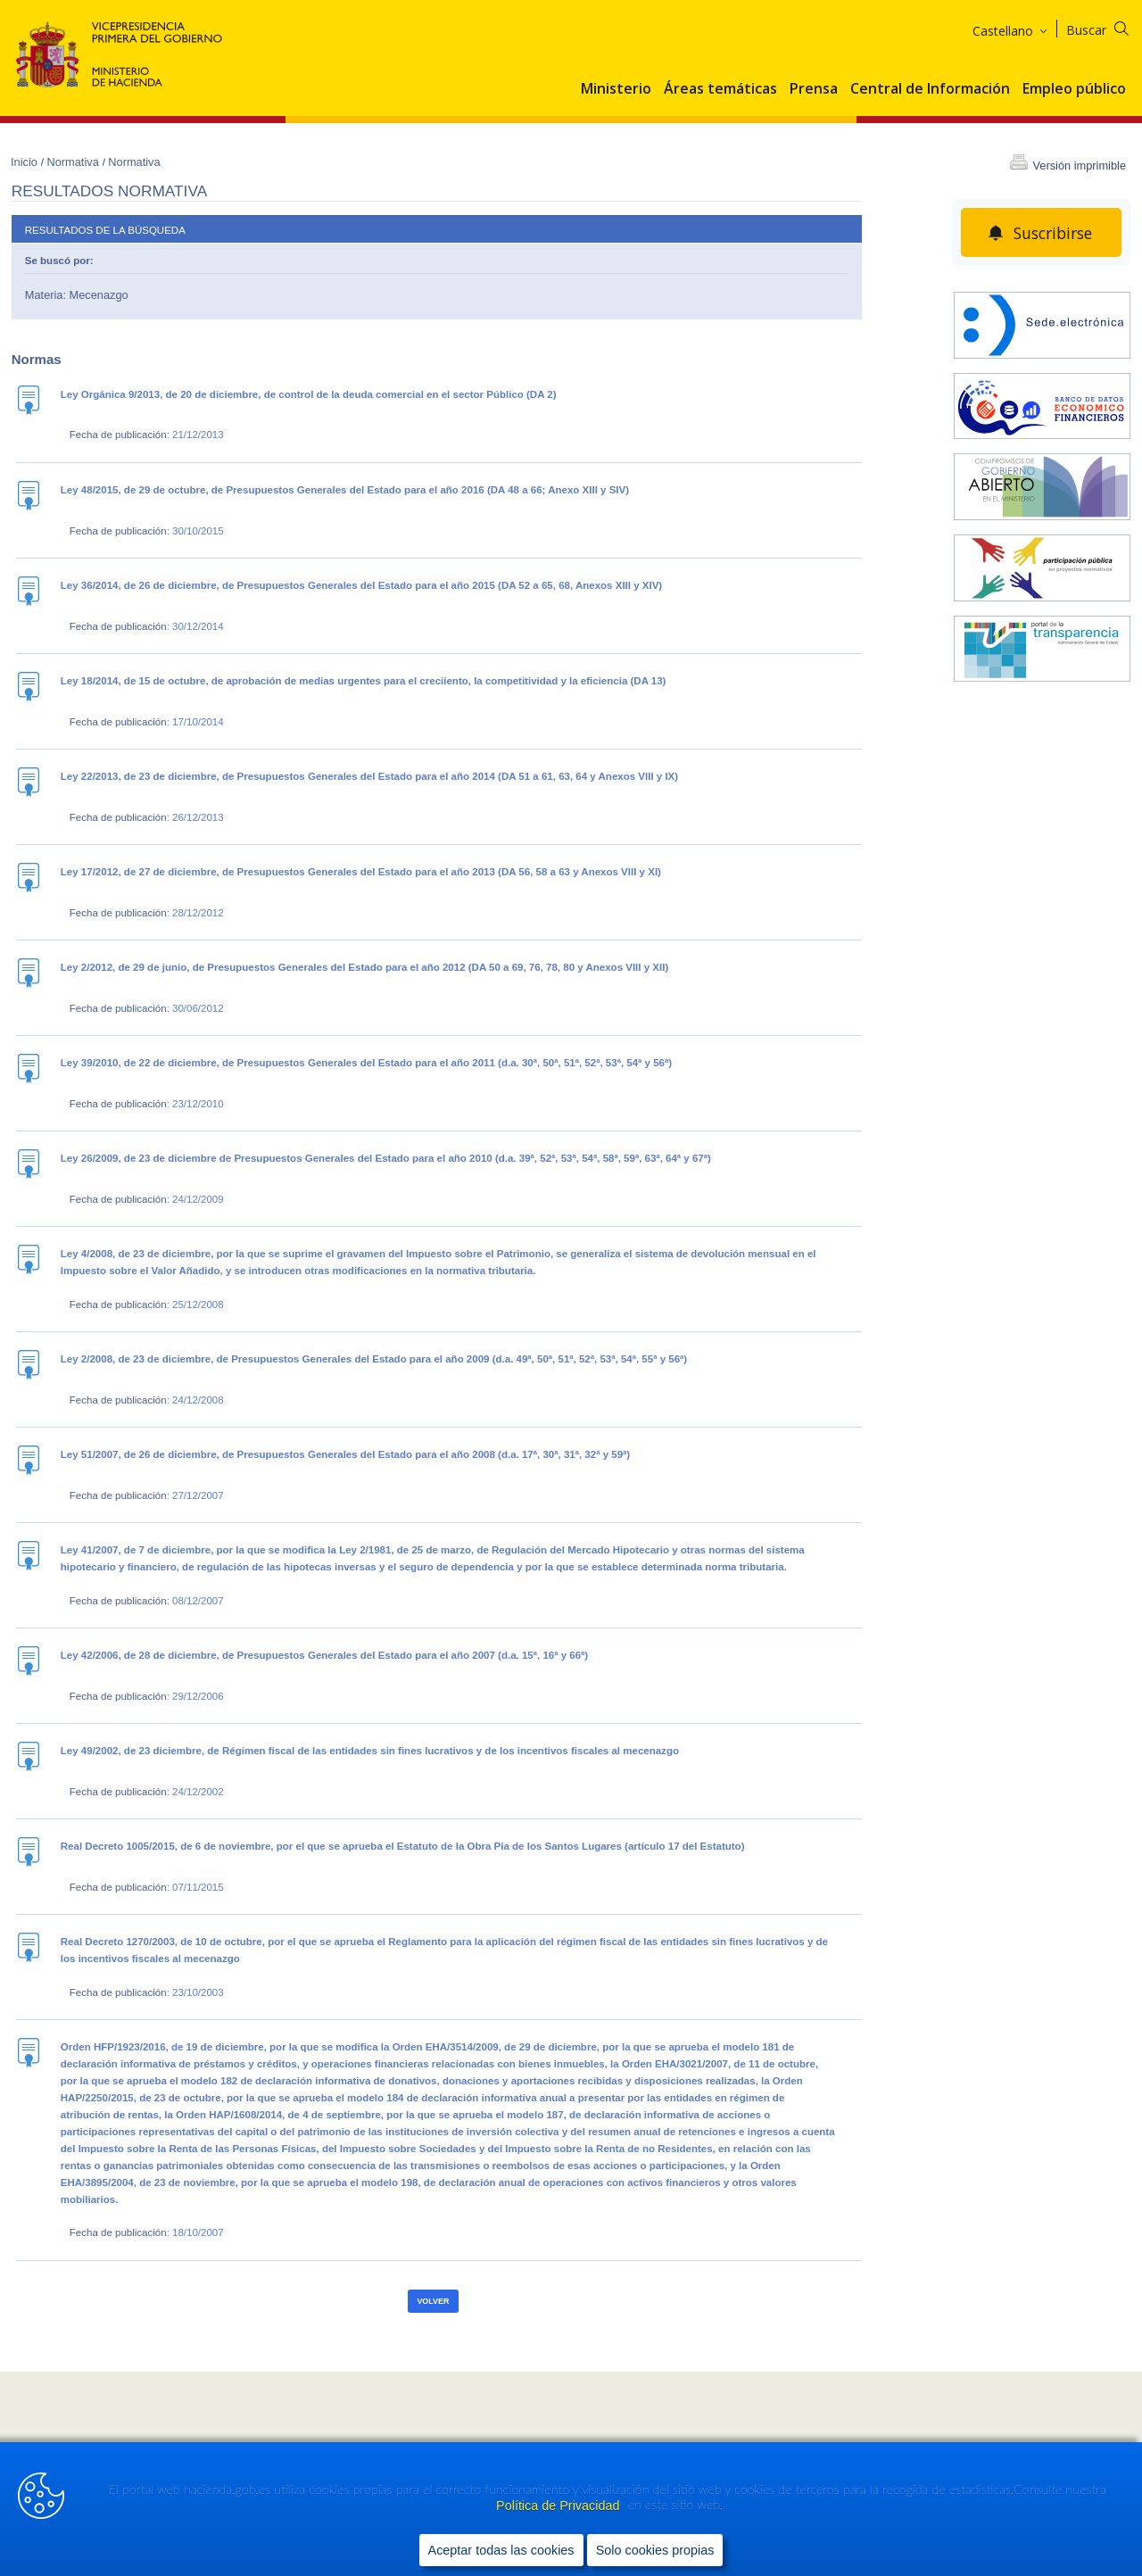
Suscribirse (1053, 233)
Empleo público (1074, 89)
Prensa (814, 89)
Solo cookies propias (655, 2550)
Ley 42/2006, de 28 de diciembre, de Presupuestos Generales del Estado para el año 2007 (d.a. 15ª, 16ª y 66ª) (324, 1655)
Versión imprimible (1079, 165)
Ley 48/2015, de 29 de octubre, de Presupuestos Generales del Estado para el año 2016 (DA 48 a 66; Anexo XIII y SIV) (345, 490)
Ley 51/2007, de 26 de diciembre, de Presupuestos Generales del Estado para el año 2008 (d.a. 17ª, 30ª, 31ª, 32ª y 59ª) (345, 1454)
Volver (433, 2301)
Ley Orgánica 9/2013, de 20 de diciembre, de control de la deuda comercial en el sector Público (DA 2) (309, 394)
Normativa (74, 162)
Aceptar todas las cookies (501, 2550)
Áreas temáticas (720, 89)
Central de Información (930, 89)
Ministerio (616, 89)
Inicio (25, 162)
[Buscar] (1109, 27)
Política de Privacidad (559, 2505)
